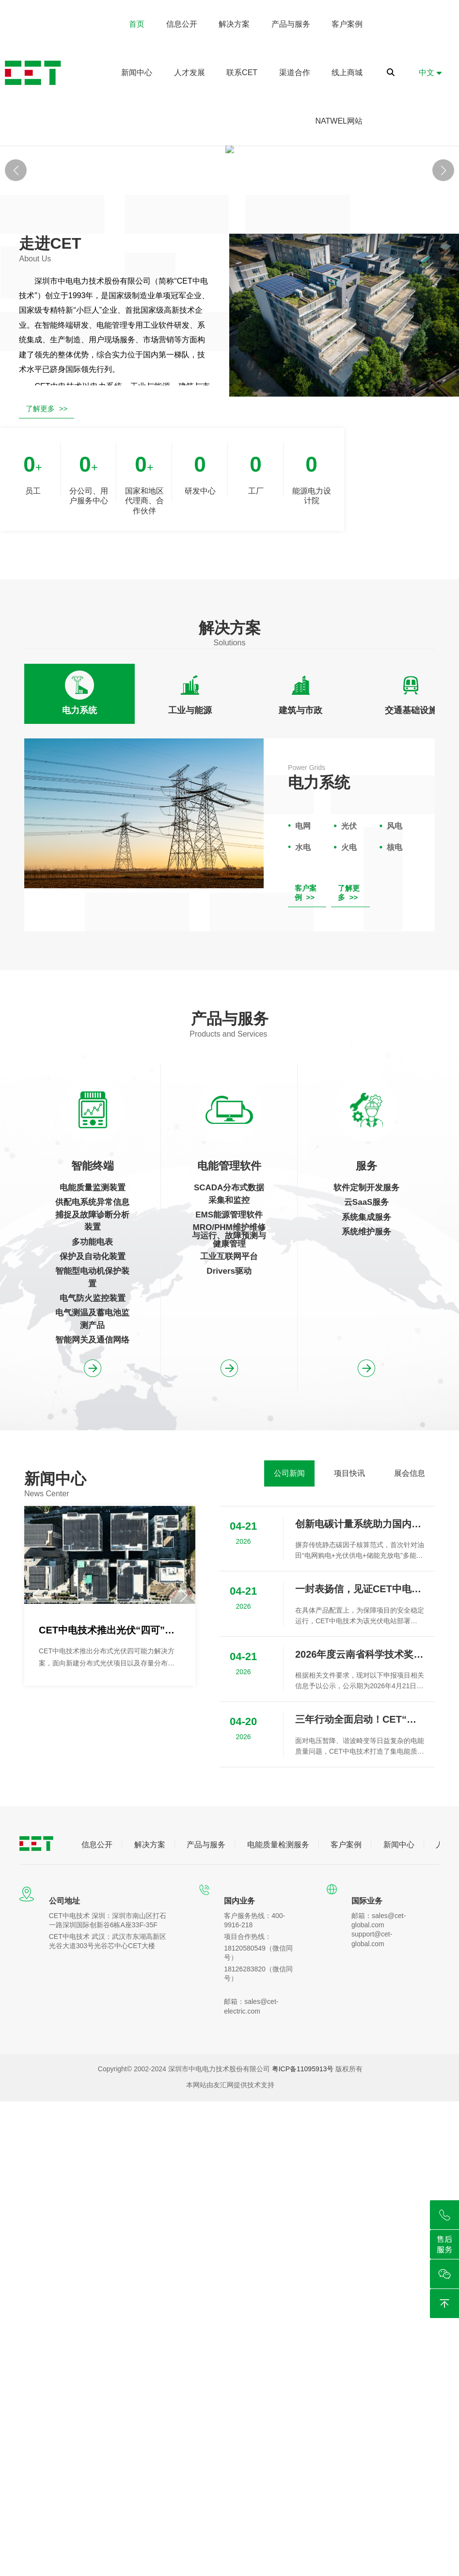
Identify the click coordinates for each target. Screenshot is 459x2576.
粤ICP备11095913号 (303, 2224)
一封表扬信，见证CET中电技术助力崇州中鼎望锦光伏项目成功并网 (360, 1744)
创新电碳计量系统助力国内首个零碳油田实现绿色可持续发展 (360, 1679)
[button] (443, 248)
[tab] (79, 849)
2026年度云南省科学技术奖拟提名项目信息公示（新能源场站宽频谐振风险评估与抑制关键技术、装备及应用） (360, 1809)
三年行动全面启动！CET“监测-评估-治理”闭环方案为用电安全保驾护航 (360, 1875)
